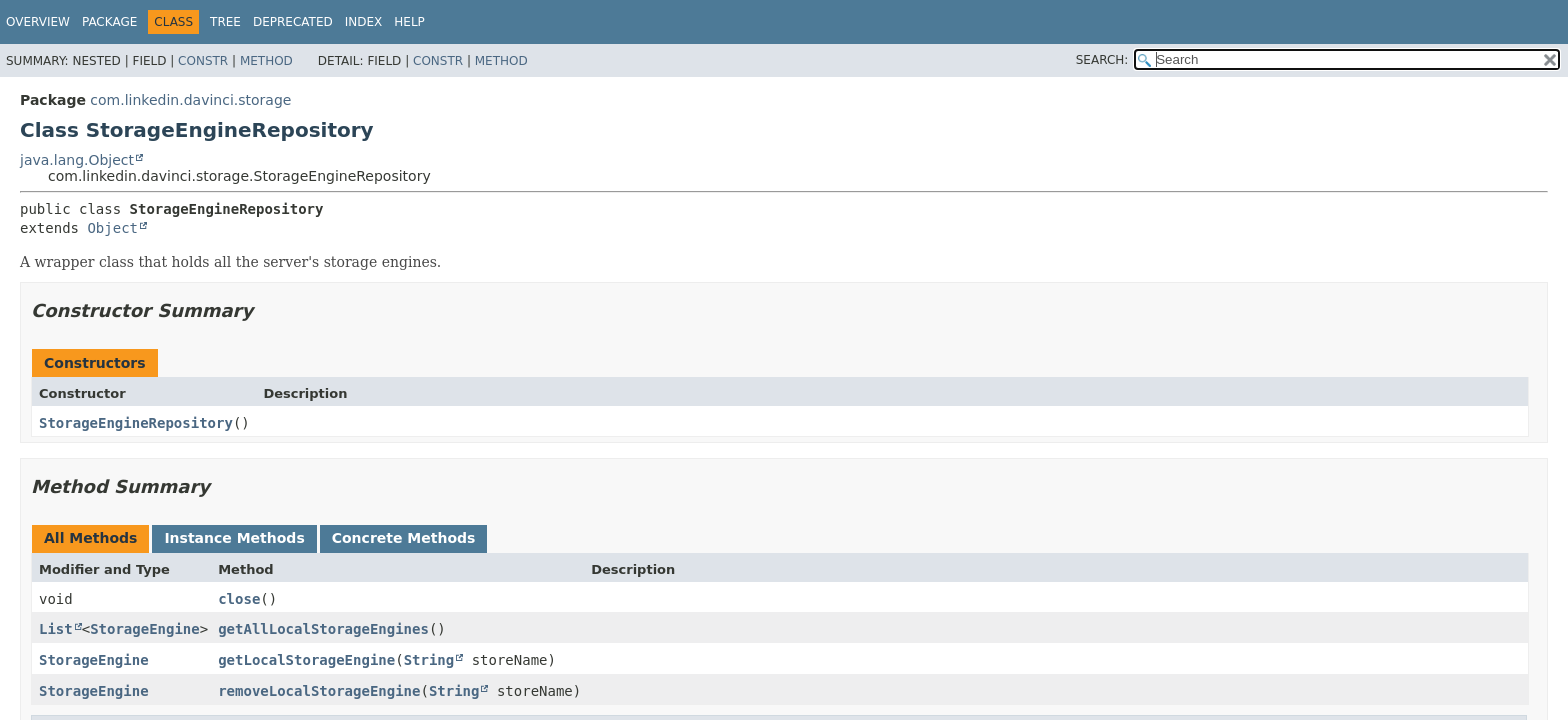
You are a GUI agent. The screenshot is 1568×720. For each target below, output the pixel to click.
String (429, 660)
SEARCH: (1102, 60)
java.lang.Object (77, 160)
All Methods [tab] (90, 538)
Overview (38, 22)
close (239, 599)
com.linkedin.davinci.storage (190, 100)
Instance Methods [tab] (234, 538)
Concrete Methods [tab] (404, 538)
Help (409, 22)
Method (266, 61)
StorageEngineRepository (136, 423)
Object (112, 228)
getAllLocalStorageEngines (323, 629)
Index (364, 22)
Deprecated (293, 22)
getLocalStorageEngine (306, 660)
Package (109, 22)
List (56, 629)
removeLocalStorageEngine (319, 691)
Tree (225, 22)
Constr (203, 61)
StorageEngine (145, 629)
